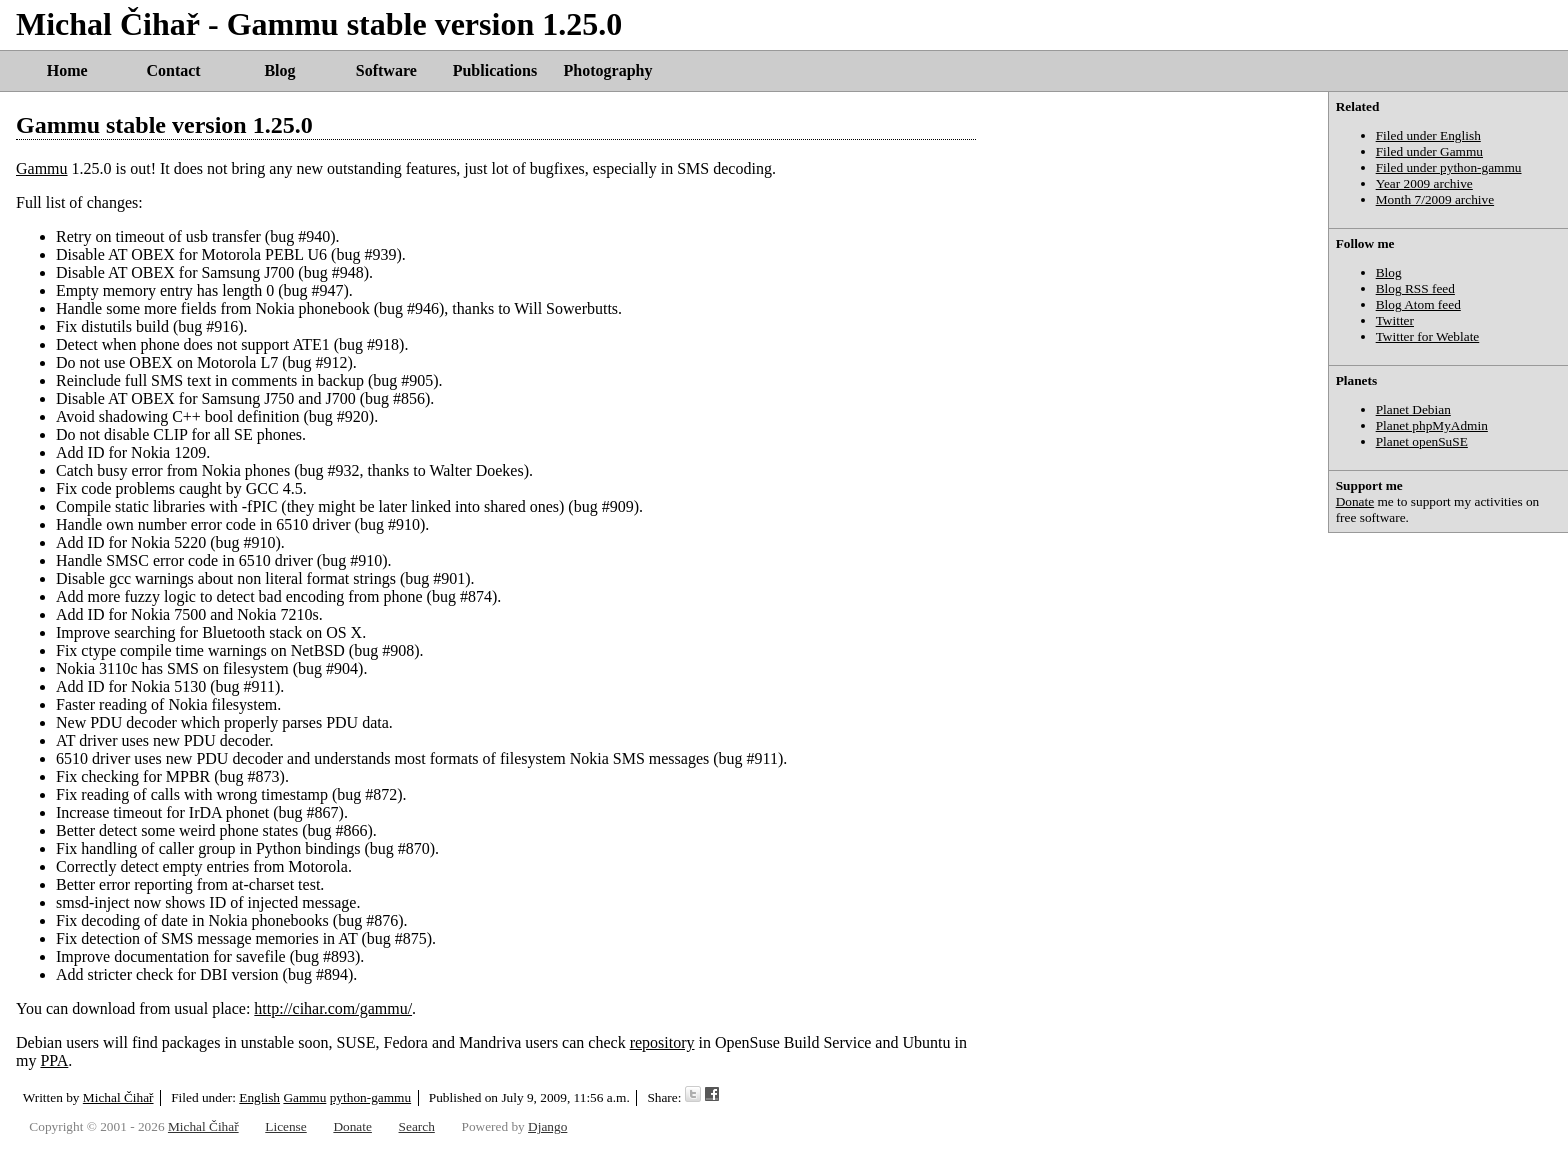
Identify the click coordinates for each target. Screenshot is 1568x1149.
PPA (54, 1060)
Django (547, 1126)
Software (386, 70)
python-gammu (370, 1097)
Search (417, 1126)
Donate (1355, 501)
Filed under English (1428, 135)
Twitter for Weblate (1428, 336)
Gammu (42, 168)
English (259, 1097)
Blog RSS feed (1415, 288)
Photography (608, 70)
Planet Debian (1413, 409)
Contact (173, 70)
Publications (495, 70)
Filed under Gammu (1429, 151)
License (285, 1126)
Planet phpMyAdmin (1432, 425)
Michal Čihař (118, 1097)
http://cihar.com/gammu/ (333, 1008)
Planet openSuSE (1422, 441)
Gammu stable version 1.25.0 (164, 125)
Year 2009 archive (1424, 183)
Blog (279, 70)
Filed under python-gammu (1449, 167)
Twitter (1395, 320)
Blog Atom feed (1418, 304)
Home (67, 70)
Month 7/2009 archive (1435, 199)
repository (662, 1042)
